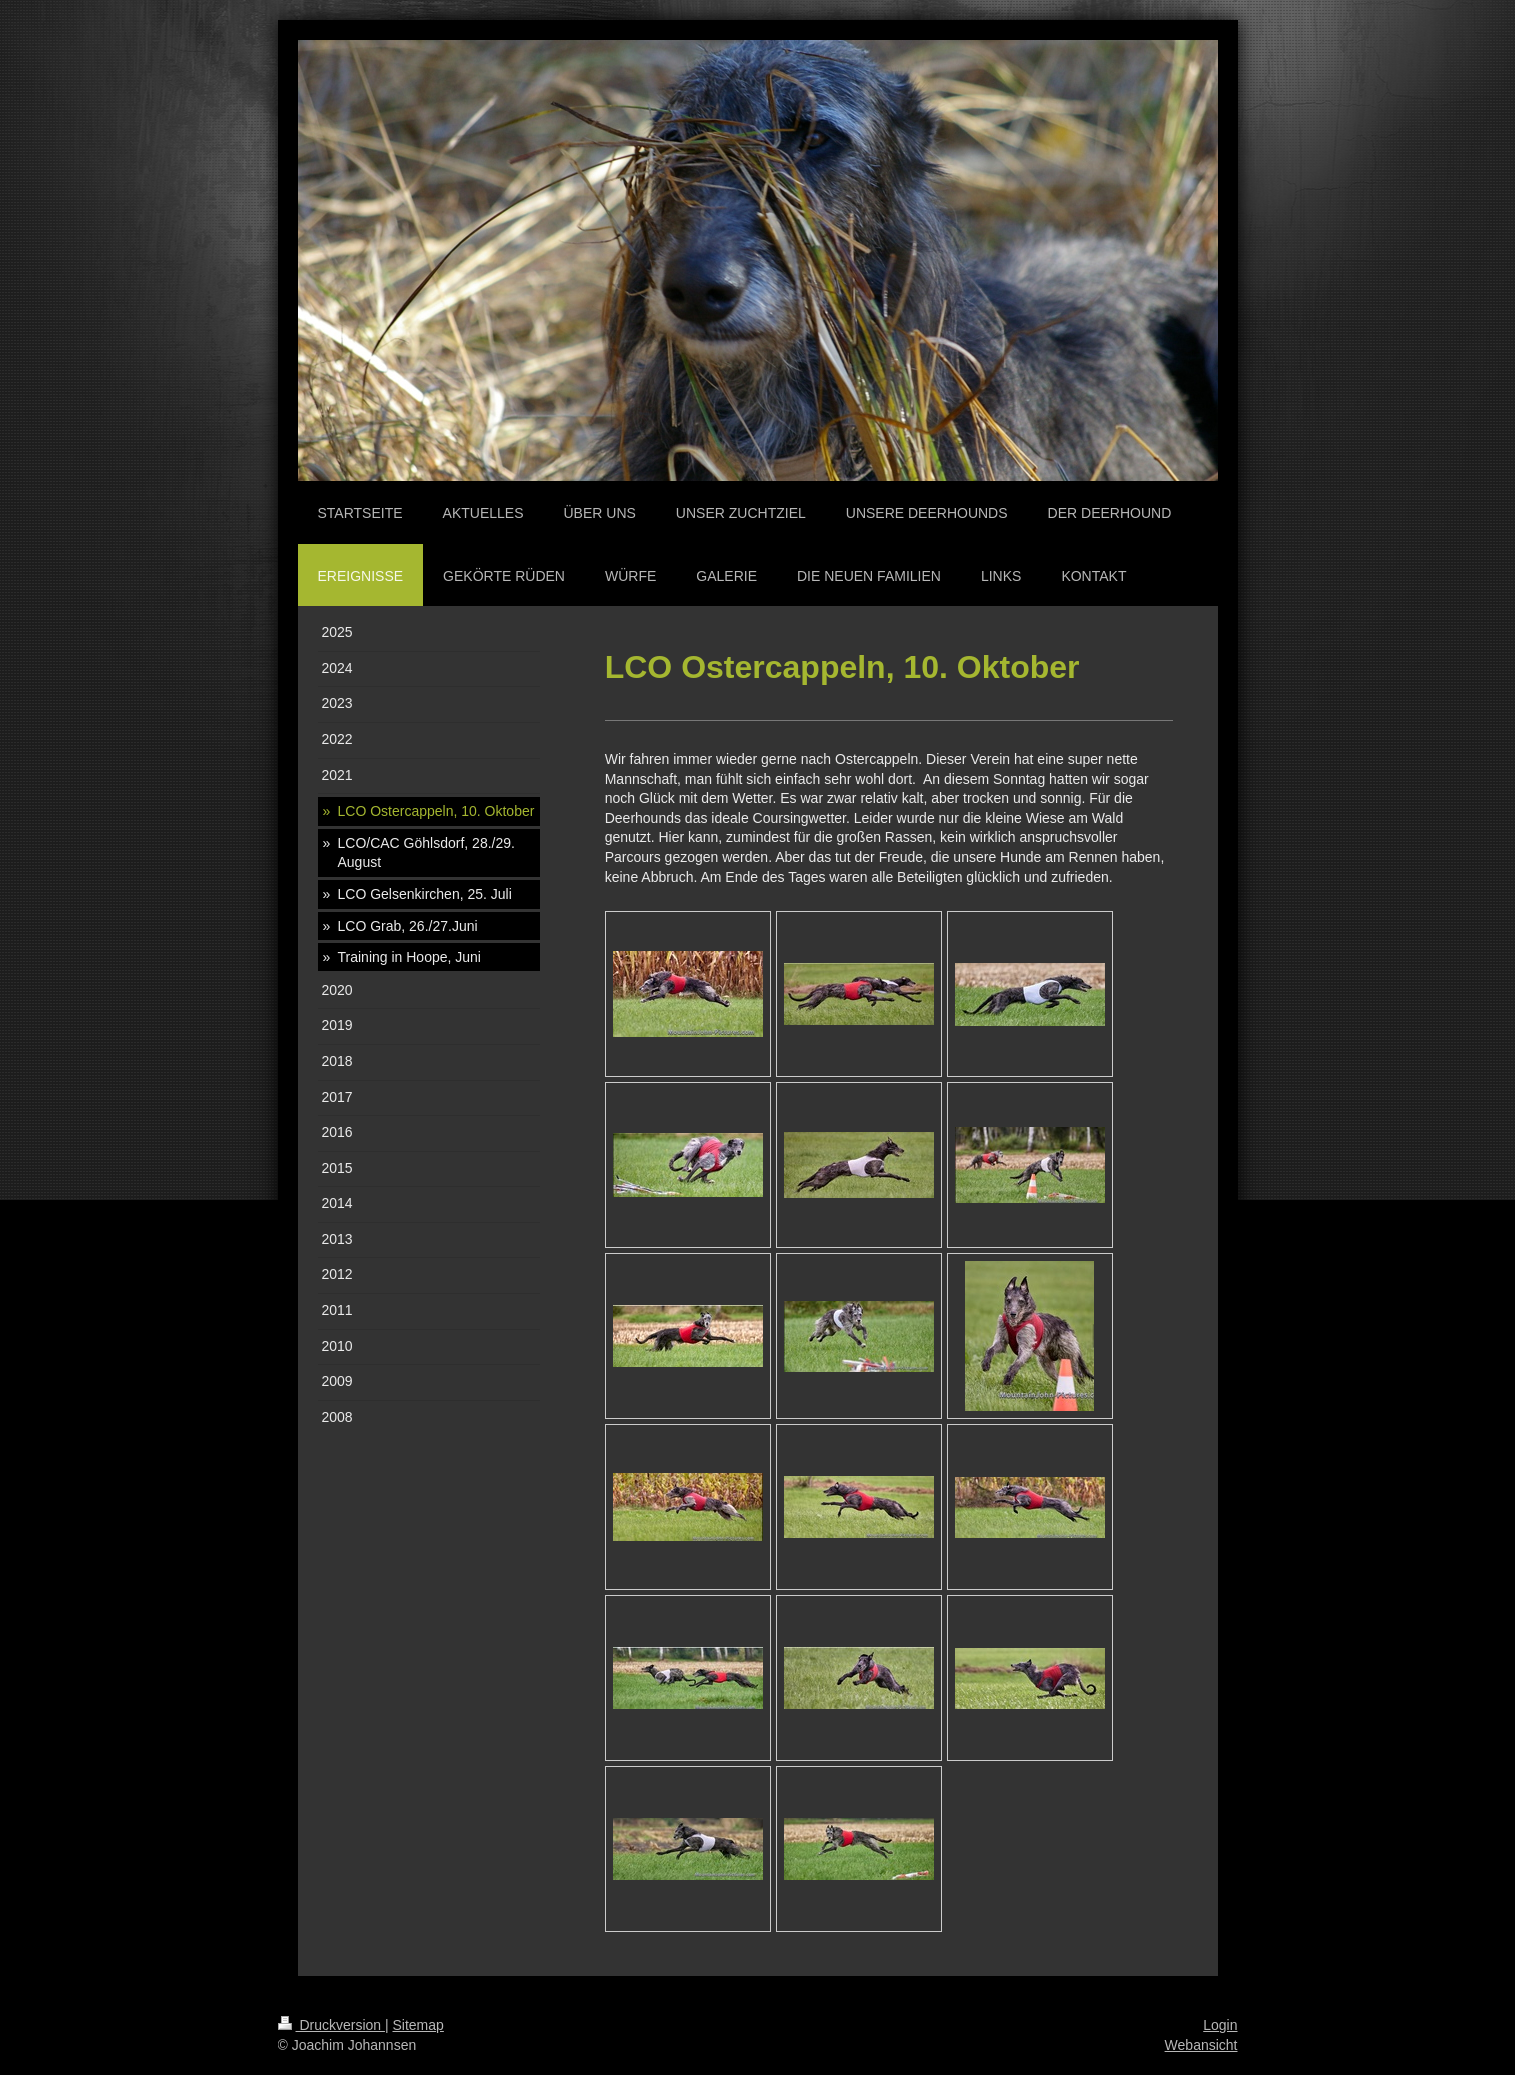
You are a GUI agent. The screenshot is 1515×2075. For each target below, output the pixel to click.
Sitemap (418, 2025)
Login (1220, 2025)
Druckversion (331, 2025)
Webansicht (1201, 2045)
